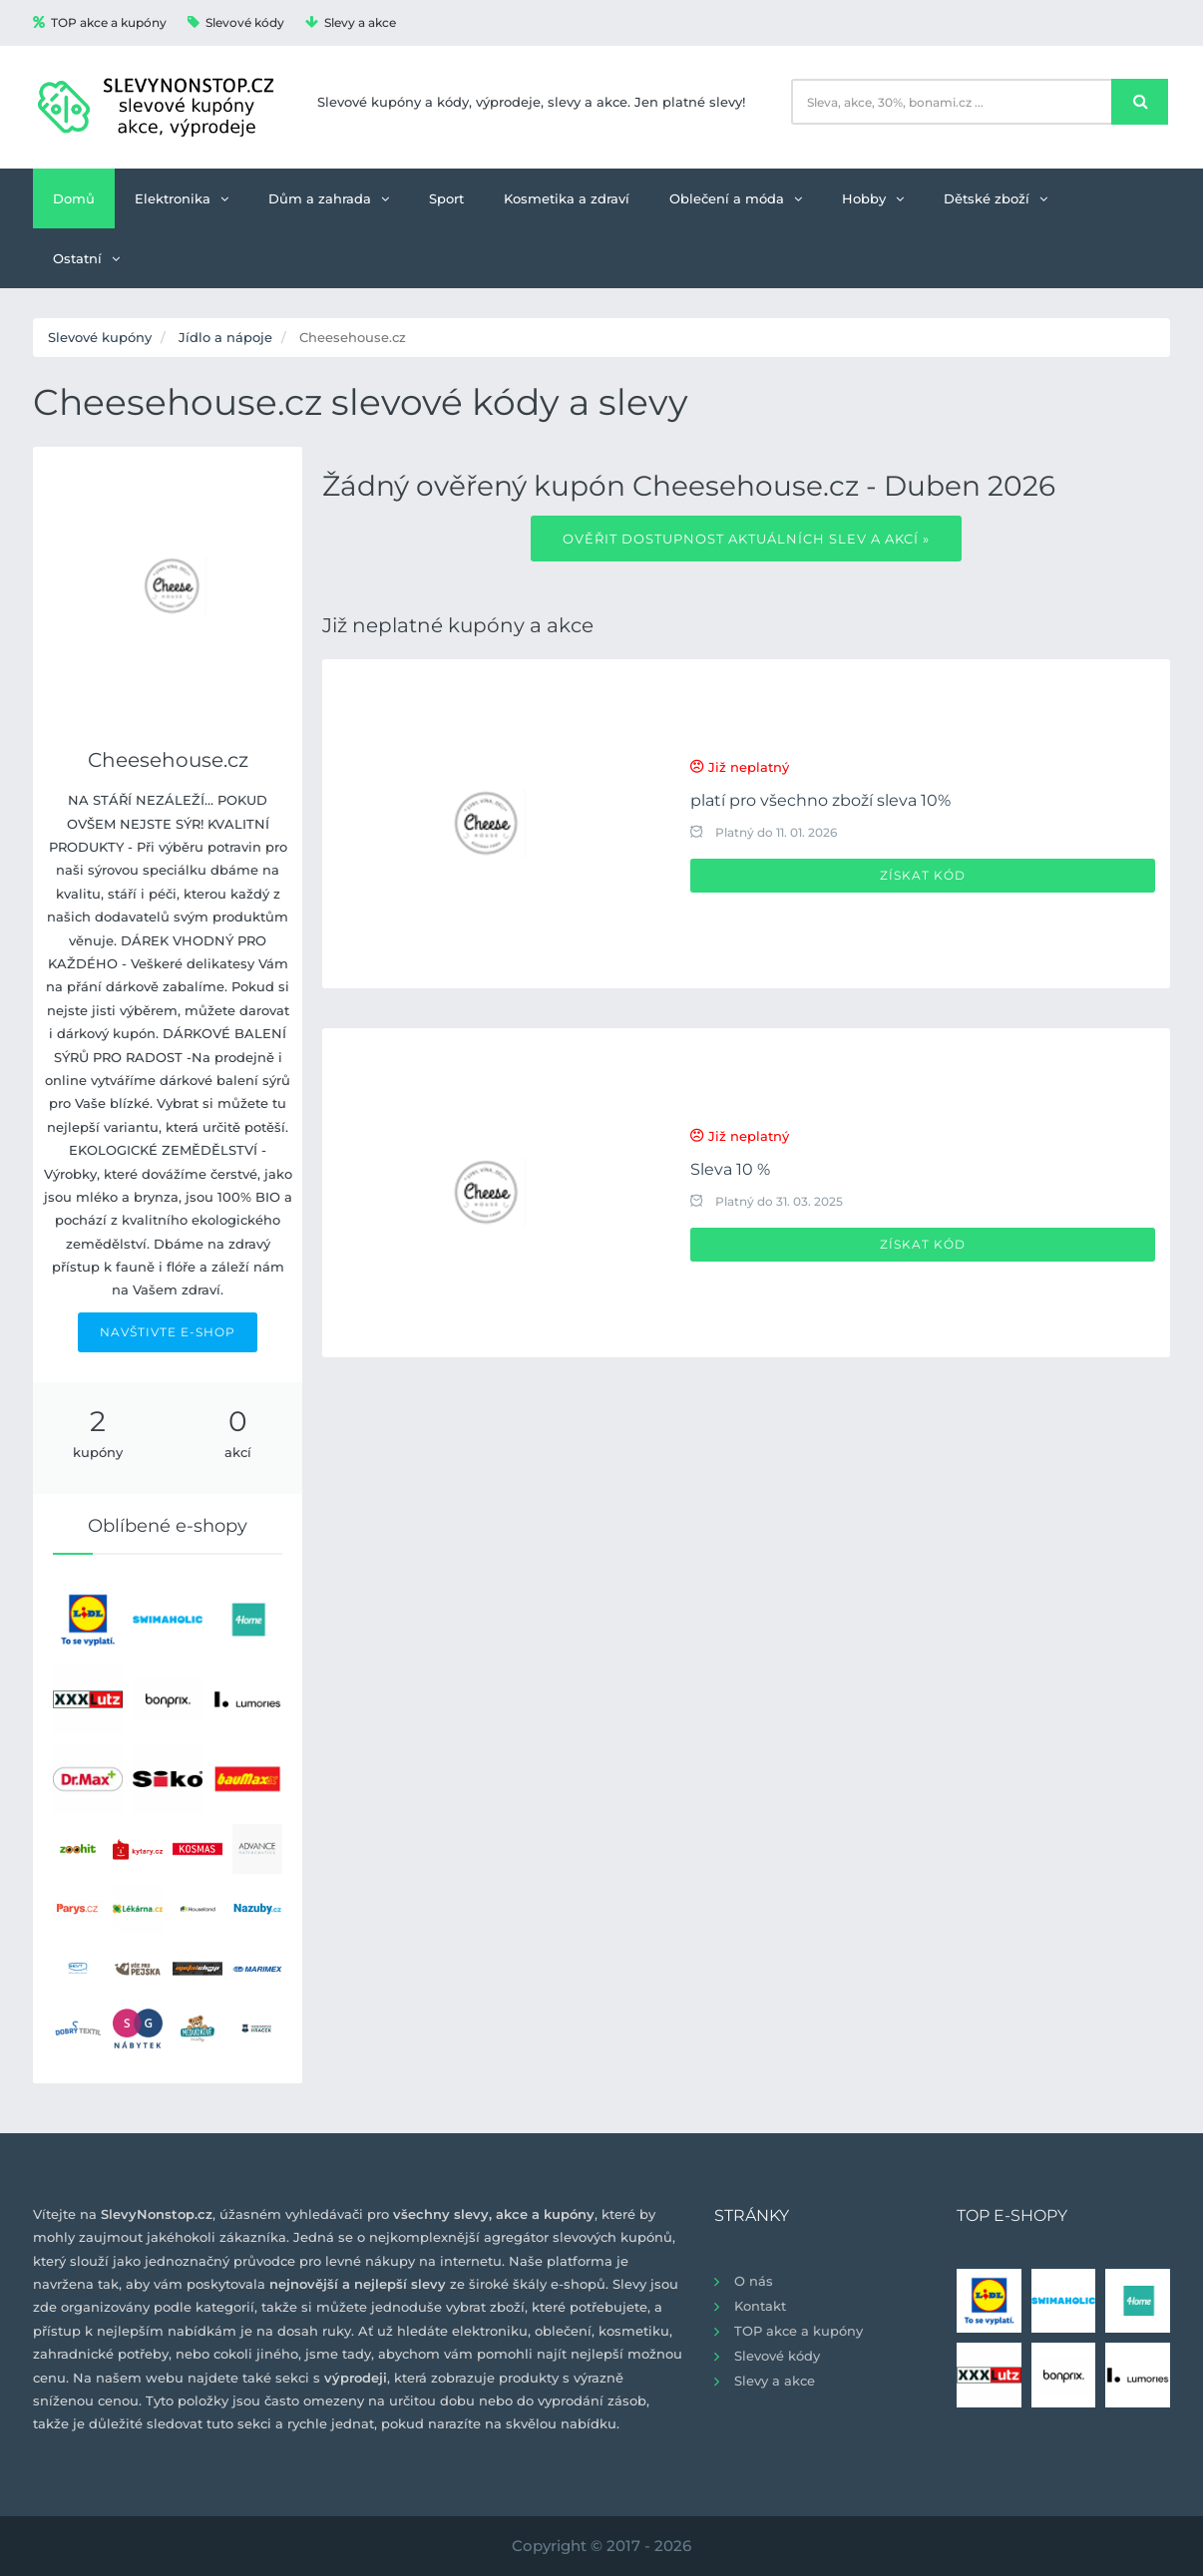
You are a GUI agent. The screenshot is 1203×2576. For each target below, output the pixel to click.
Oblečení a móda (735, 198)
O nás (753, 2281)
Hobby (873, 198)
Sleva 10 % (730, 1169)
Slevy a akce (350, 22)
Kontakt (760, 2306)
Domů (74, 198)
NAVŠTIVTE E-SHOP (167, 1331)
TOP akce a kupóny (100, 22)
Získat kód (923, 875)
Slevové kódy (236, 22)
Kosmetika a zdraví (566, 198)
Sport (446, 198)
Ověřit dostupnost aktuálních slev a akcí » (746, 539)
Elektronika (181, 198)
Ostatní (86, 258)
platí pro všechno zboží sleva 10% (820, 800)
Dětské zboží (995, 198)
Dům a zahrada (328, 198)
